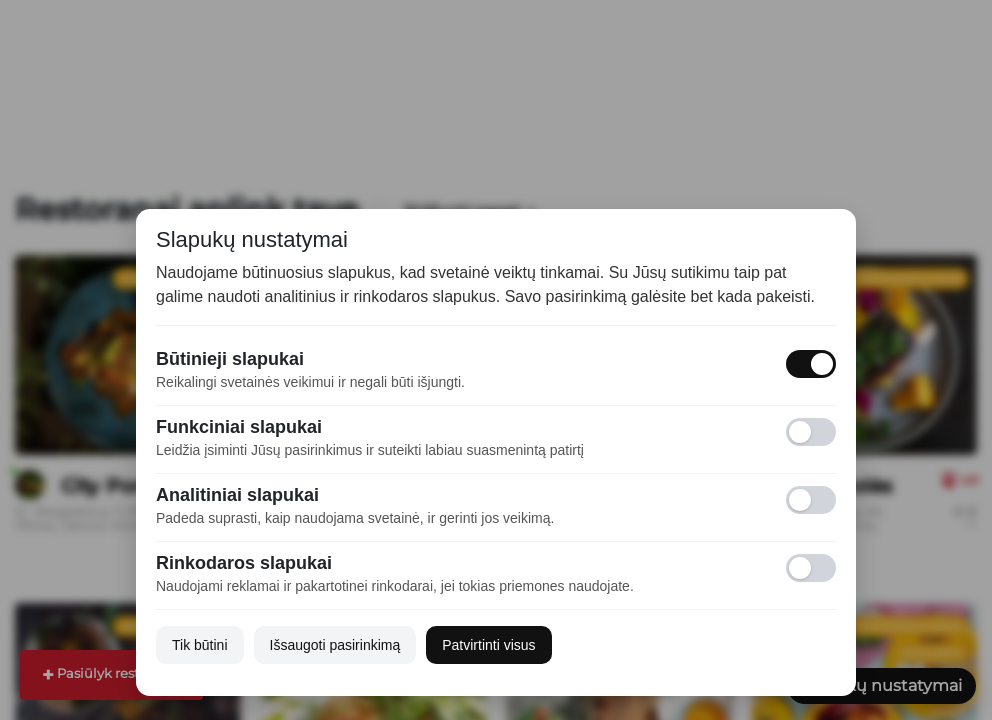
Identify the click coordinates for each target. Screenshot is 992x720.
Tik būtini (200, 645)
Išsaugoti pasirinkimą (335, 645)
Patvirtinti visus (488, 645)
